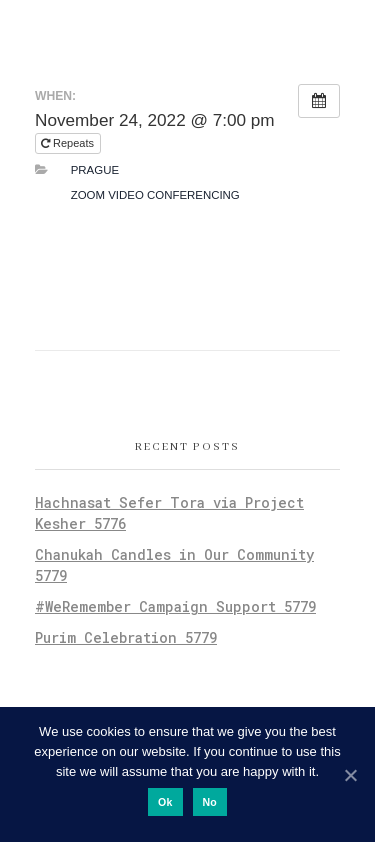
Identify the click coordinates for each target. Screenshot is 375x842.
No (210, 802)
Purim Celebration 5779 (126, 637)
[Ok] (350, 775)
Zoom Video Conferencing (155, 195)
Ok (165, 802)
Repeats (69, 143)
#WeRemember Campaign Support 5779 (175, 606)
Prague (95, 170)
